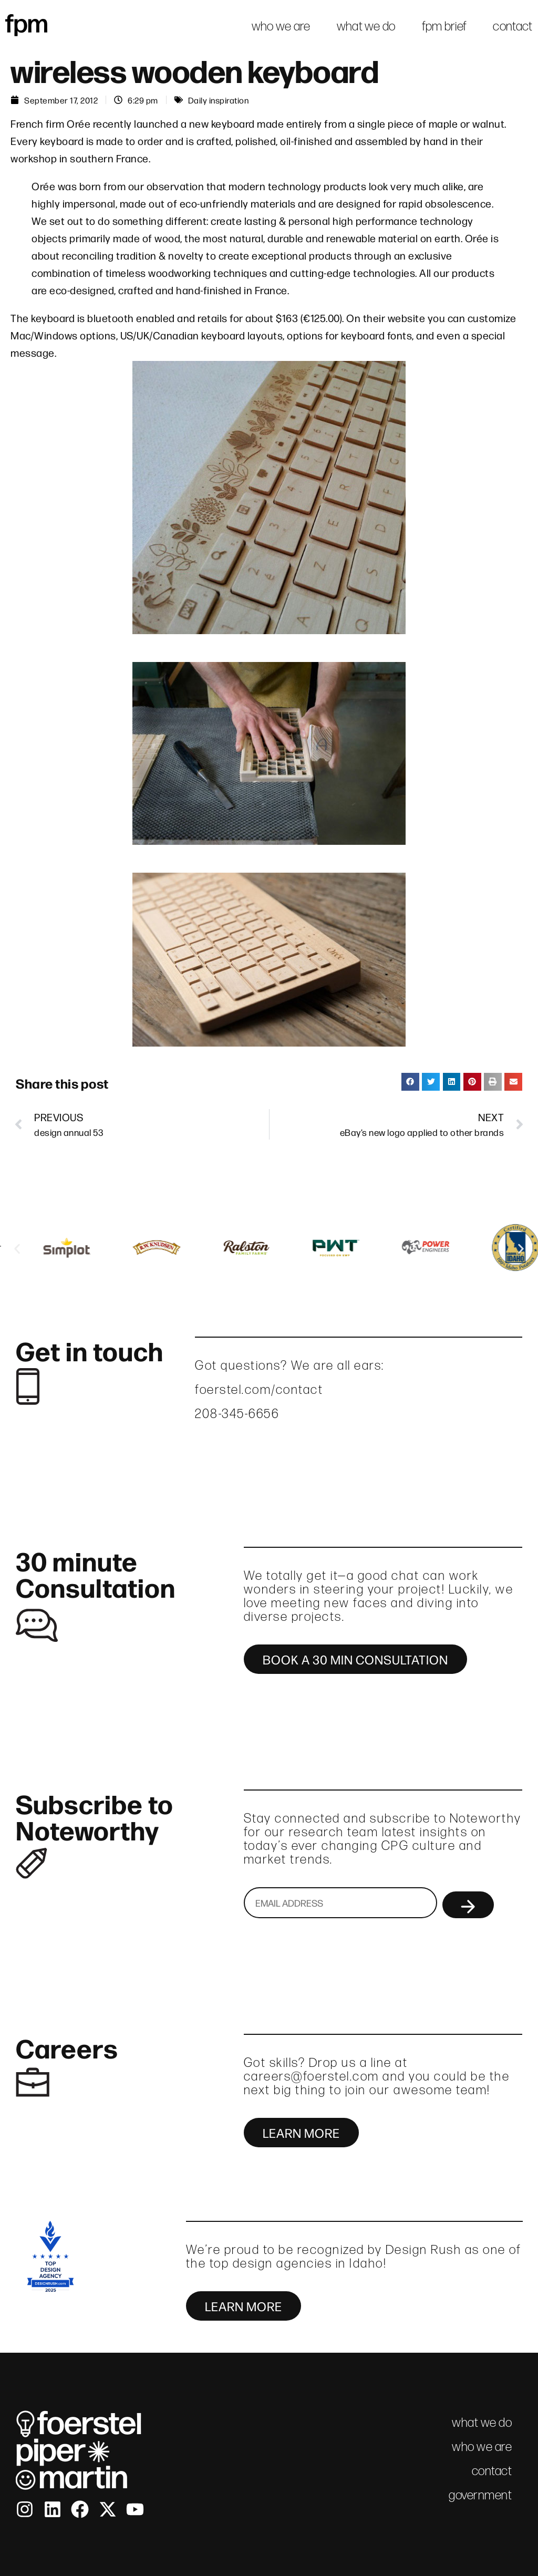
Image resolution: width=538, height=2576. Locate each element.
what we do (366, 26)
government (480, 2494)
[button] (410, 1082)
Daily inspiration (218, 100)
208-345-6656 (237, 1413)
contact (512, 26)
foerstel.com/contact (259, 1389)
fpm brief (444, 26)
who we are (281, 26)
